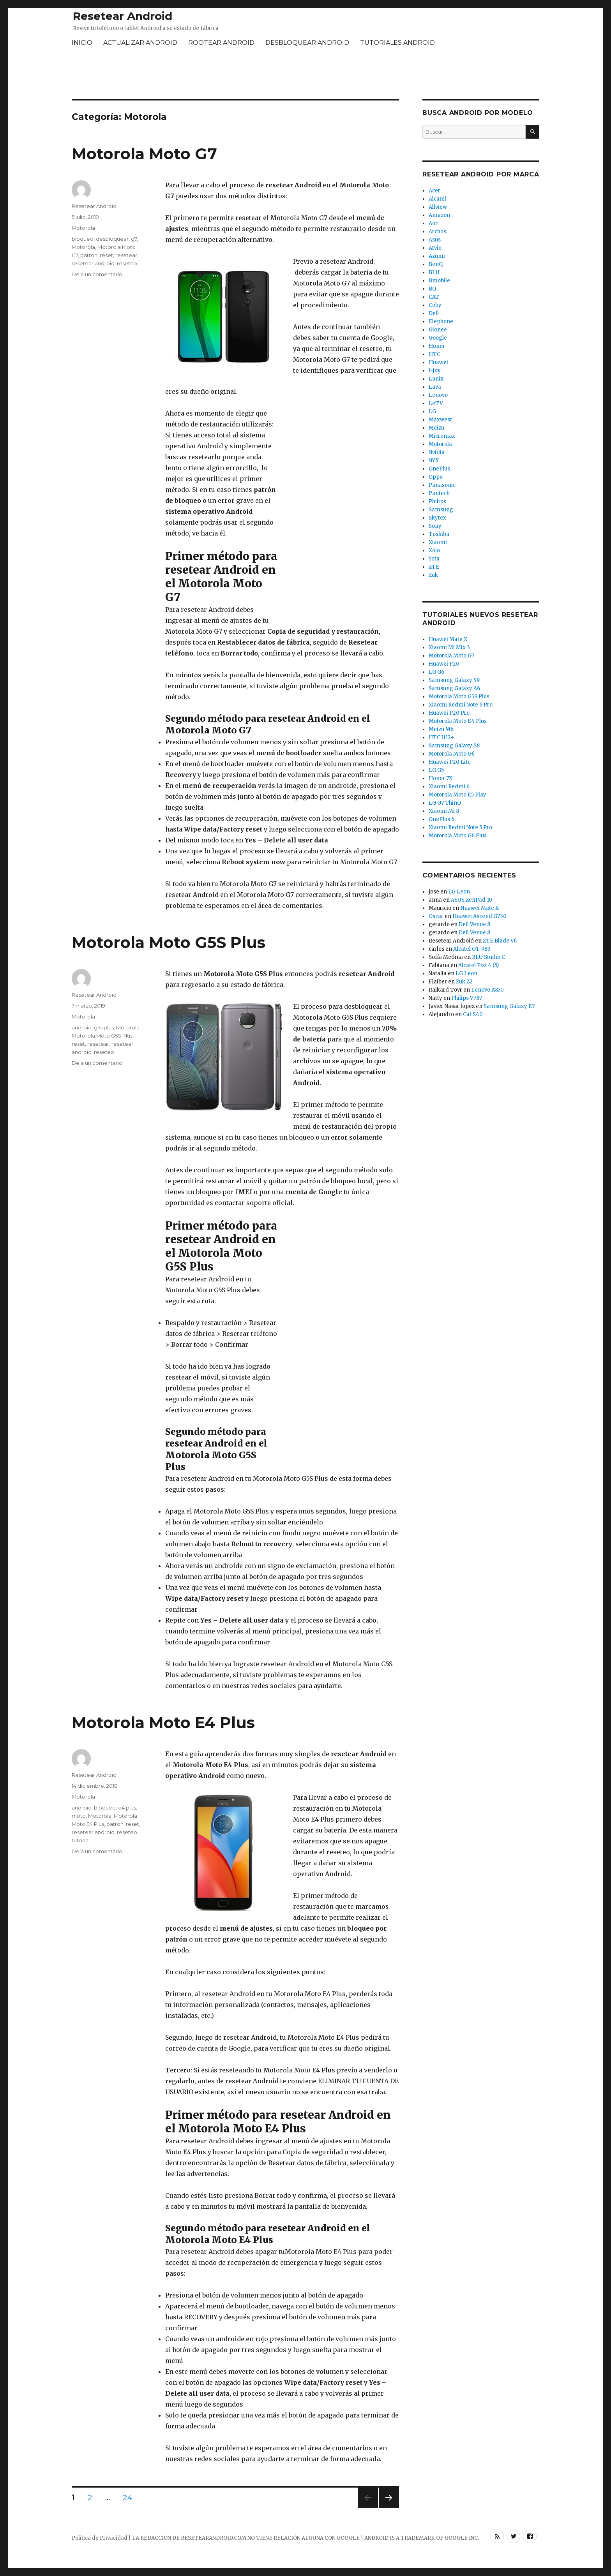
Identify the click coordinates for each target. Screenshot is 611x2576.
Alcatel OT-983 (472, 949)
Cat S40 (473, 1014)
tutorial (81, 1840)
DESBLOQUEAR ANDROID (307, 42)
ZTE (434, 567)
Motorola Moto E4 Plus (163, 1722)
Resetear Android (122, 16)
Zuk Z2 (464, 981)
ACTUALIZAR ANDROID (140, 42)
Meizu (436, 428)
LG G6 (436, 672)
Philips (437, 501)
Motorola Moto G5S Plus (168, 942)
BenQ (436, 264)
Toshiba (439, 534)
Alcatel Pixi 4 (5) (478, 965)
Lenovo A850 (487, 990)
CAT (434, 297)
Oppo (436, 477)
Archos (437, 231)
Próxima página (388, 2507)
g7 (134, 239)
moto (79, 1816)
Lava (435, 387)
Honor (437, 346)
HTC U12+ (441, 737)
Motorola (83, 228)
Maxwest (440, 419)
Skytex (437, 517)
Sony (435, 526)
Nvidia (437, 452)
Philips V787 (466, 998)
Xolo (434, 550)
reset (106, 255)
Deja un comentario (97, 274)
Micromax (442, 436)
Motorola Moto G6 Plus (458, 835)
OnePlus (439, 468)
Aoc (433, 223)
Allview (438, 207)
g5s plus (104, 1027)
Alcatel (437, 199)
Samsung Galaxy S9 (454, 680)
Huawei (438, 362)
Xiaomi (438, 542)
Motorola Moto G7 (144, 153)
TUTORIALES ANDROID (397, 42)
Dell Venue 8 (474, 924)
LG (432, 411)
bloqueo (83, 239)
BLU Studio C (488, 957)
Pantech (439, 493)
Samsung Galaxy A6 (454, 688)
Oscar (436, 916)
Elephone (441, 321)
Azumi (437, 256)
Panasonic (442, 485)
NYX (434, 460)
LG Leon (459, 891)
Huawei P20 (444, 664)
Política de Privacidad (99, 2538)
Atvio (435, 248)
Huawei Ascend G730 (479, 916)
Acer (434, 190)
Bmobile (439, 280)
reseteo (127, 263)
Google (438, 338)
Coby (435, 305)
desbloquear (112, 239)
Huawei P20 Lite (450, 762)
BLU (434, 272)
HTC (434, 354)
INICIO (82, 42)
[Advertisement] (305, 74)
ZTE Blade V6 (500, 940)
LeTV (436, 403)
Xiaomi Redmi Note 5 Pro (460, 827)
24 (130, 2497)
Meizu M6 (441, 729)
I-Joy (435, 370)
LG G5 (436, 770)
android (82, 1027)
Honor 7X (440, 778)
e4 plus (127, 1807)
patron (88, 255)
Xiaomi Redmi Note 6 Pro (461, 704)
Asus (435, 239)
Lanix (436, 378)
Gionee (438, 329)
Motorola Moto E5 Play (457, 794)
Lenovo (438, 395)
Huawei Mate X (448, 639)
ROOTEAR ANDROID (221, 42)
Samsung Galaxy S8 (454, 745)
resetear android (93, 263)
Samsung (441, 509)
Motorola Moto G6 (452, 754)
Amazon (439, 215)
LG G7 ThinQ (445, 803)
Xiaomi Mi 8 (444, 811)
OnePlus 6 (441, 819)
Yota (434, 558)
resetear (126, 255)
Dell (434, 313)
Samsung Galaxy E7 (509, 1006)
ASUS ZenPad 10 (471, 900)
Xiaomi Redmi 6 (449, 786)
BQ (432, 288)
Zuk (433, 575)
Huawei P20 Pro (449, 713)
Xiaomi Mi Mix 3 (449, 647)
